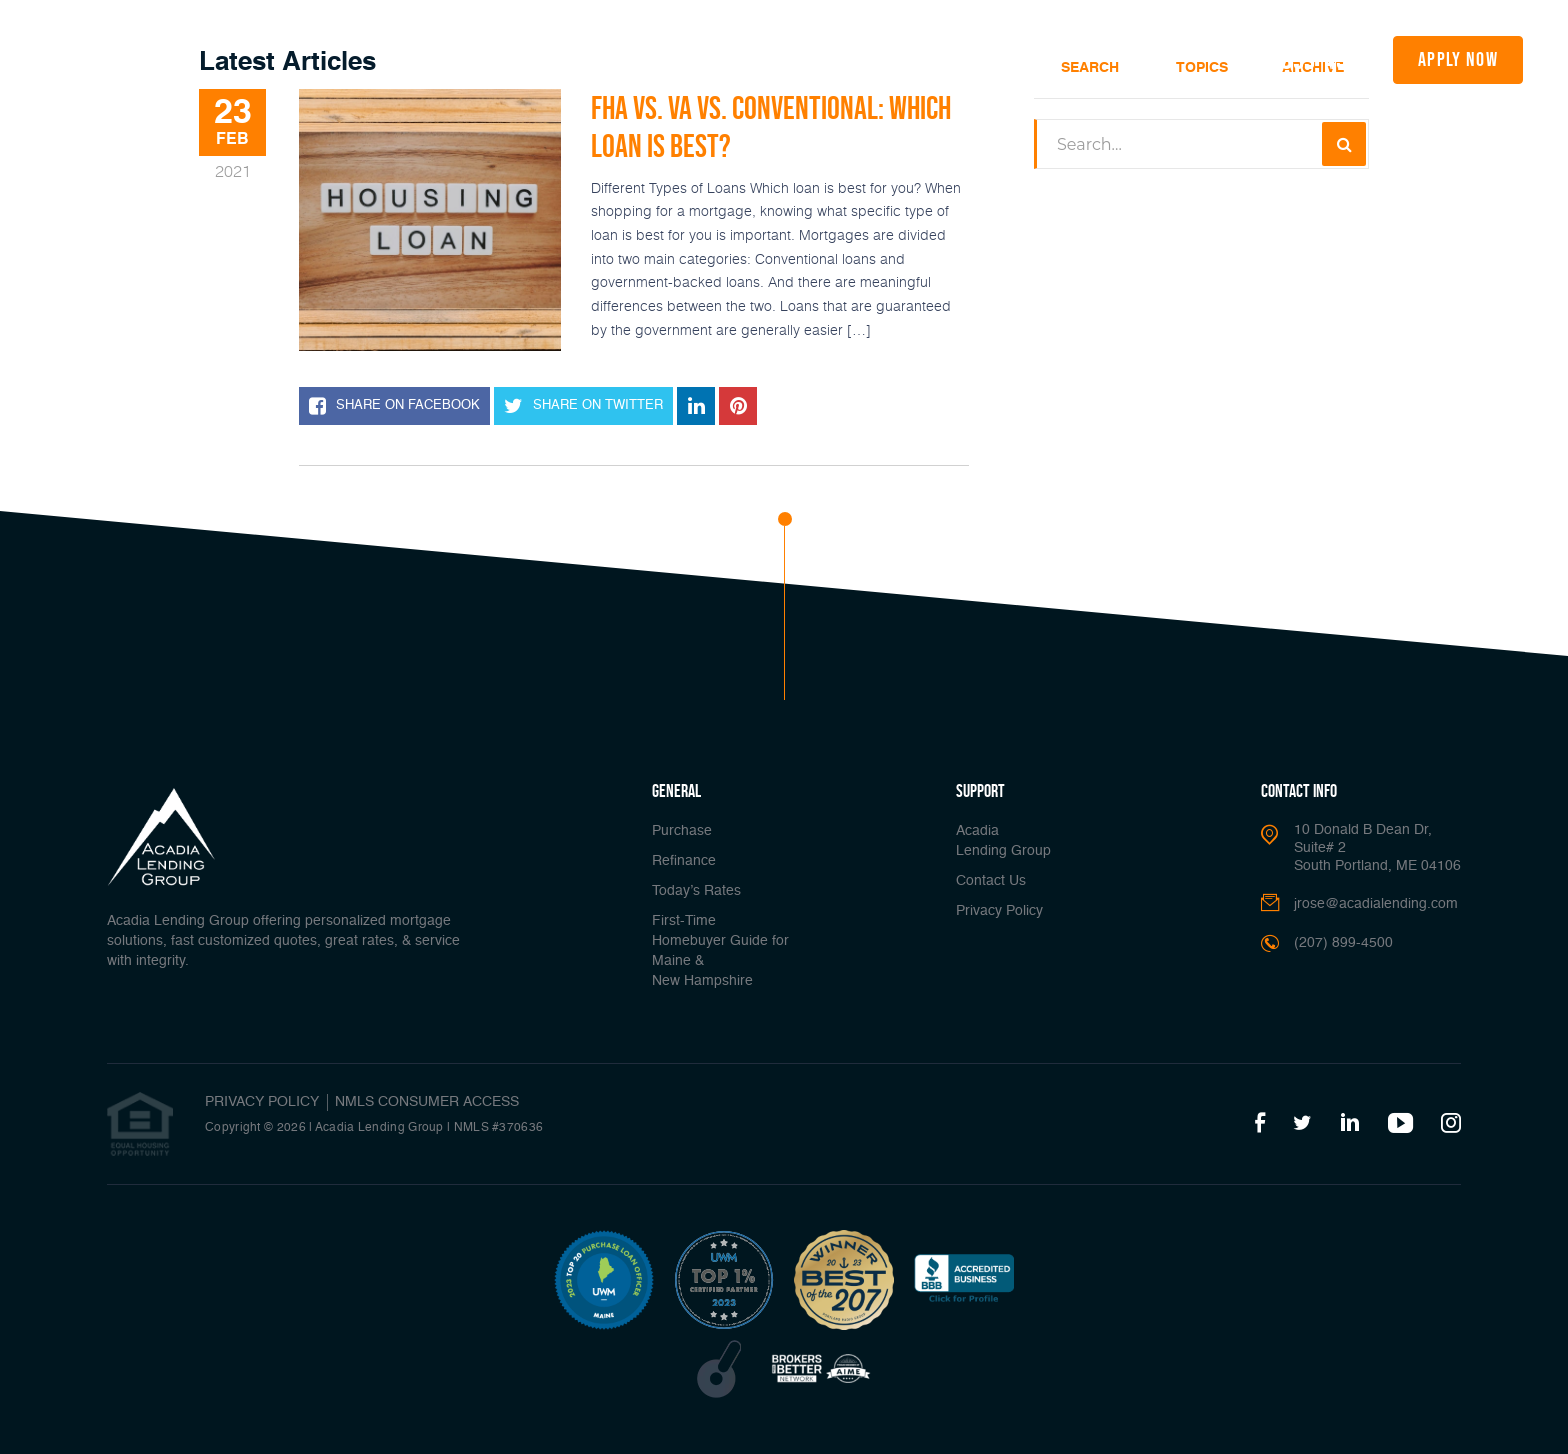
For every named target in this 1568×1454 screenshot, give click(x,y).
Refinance (595, 58)
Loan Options (815, 58)
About (1037, 58)
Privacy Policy (999, 911)
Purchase (682, 831)
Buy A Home (509, 58)
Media (1111, 58)
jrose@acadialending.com (1376, 904)
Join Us (1188, 58)
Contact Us (991, 881)
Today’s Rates (689, 58)
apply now (1458, 59)
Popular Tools (939, 58)
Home (437, 58)
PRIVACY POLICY (262, 1102)
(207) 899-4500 (1299, 59)
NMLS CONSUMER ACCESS (427, 1102)
